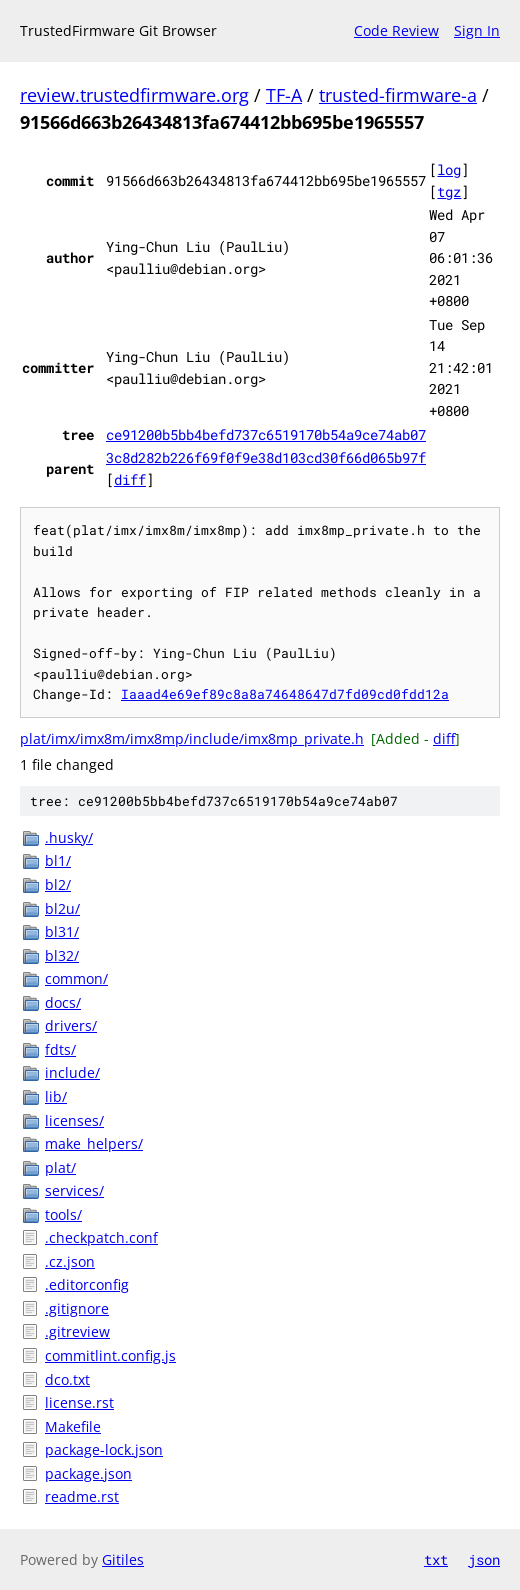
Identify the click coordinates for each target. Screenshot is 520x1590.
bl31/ (62, 931)
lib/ (56, 1096)
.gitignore (77, 1308)
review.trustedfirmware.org (134, 95)
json (484, 1559)
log (449, 169)
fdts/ (60, 1049)
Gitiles (123, 1559)
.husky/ (69, 837)
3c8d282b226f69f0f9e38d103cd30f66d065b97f (266, 457)
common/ (76, 978)
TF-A (284, 95)
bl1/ (58, 860)
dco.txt (67, 1379)
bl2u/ (62, 908)
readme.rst (82, 1496)
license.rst (79, 1402)
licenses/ (74, 1120)
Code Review (396, 30)
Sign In (477, 30)
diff (130, 479)
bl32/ (62, 955)
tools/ (63, 1214)
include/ (72, 1072)
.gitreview (77, 1331)
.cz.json (70, 1261)
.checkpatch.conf (101, 1237)
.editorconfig (87, 1284)
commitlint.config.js (110, 1355)
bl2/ (58, 884)
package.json (88, 1473)
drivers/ (71, 1025)
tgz (449, 191)
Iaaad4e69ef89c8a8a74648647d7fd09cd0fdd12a (285, 694)
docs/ (63, 1002)
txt (436, 1559)
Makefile (73, 1426)
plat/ (60, 1167)
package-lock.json (104, 1449)
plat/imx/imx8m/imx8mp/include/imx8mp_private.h (192, 738)
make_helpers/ (94, 1143)
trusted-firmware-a (398, 95)
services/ (74, 1190)
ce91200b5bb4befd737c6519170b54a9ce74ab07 (266, 434)
